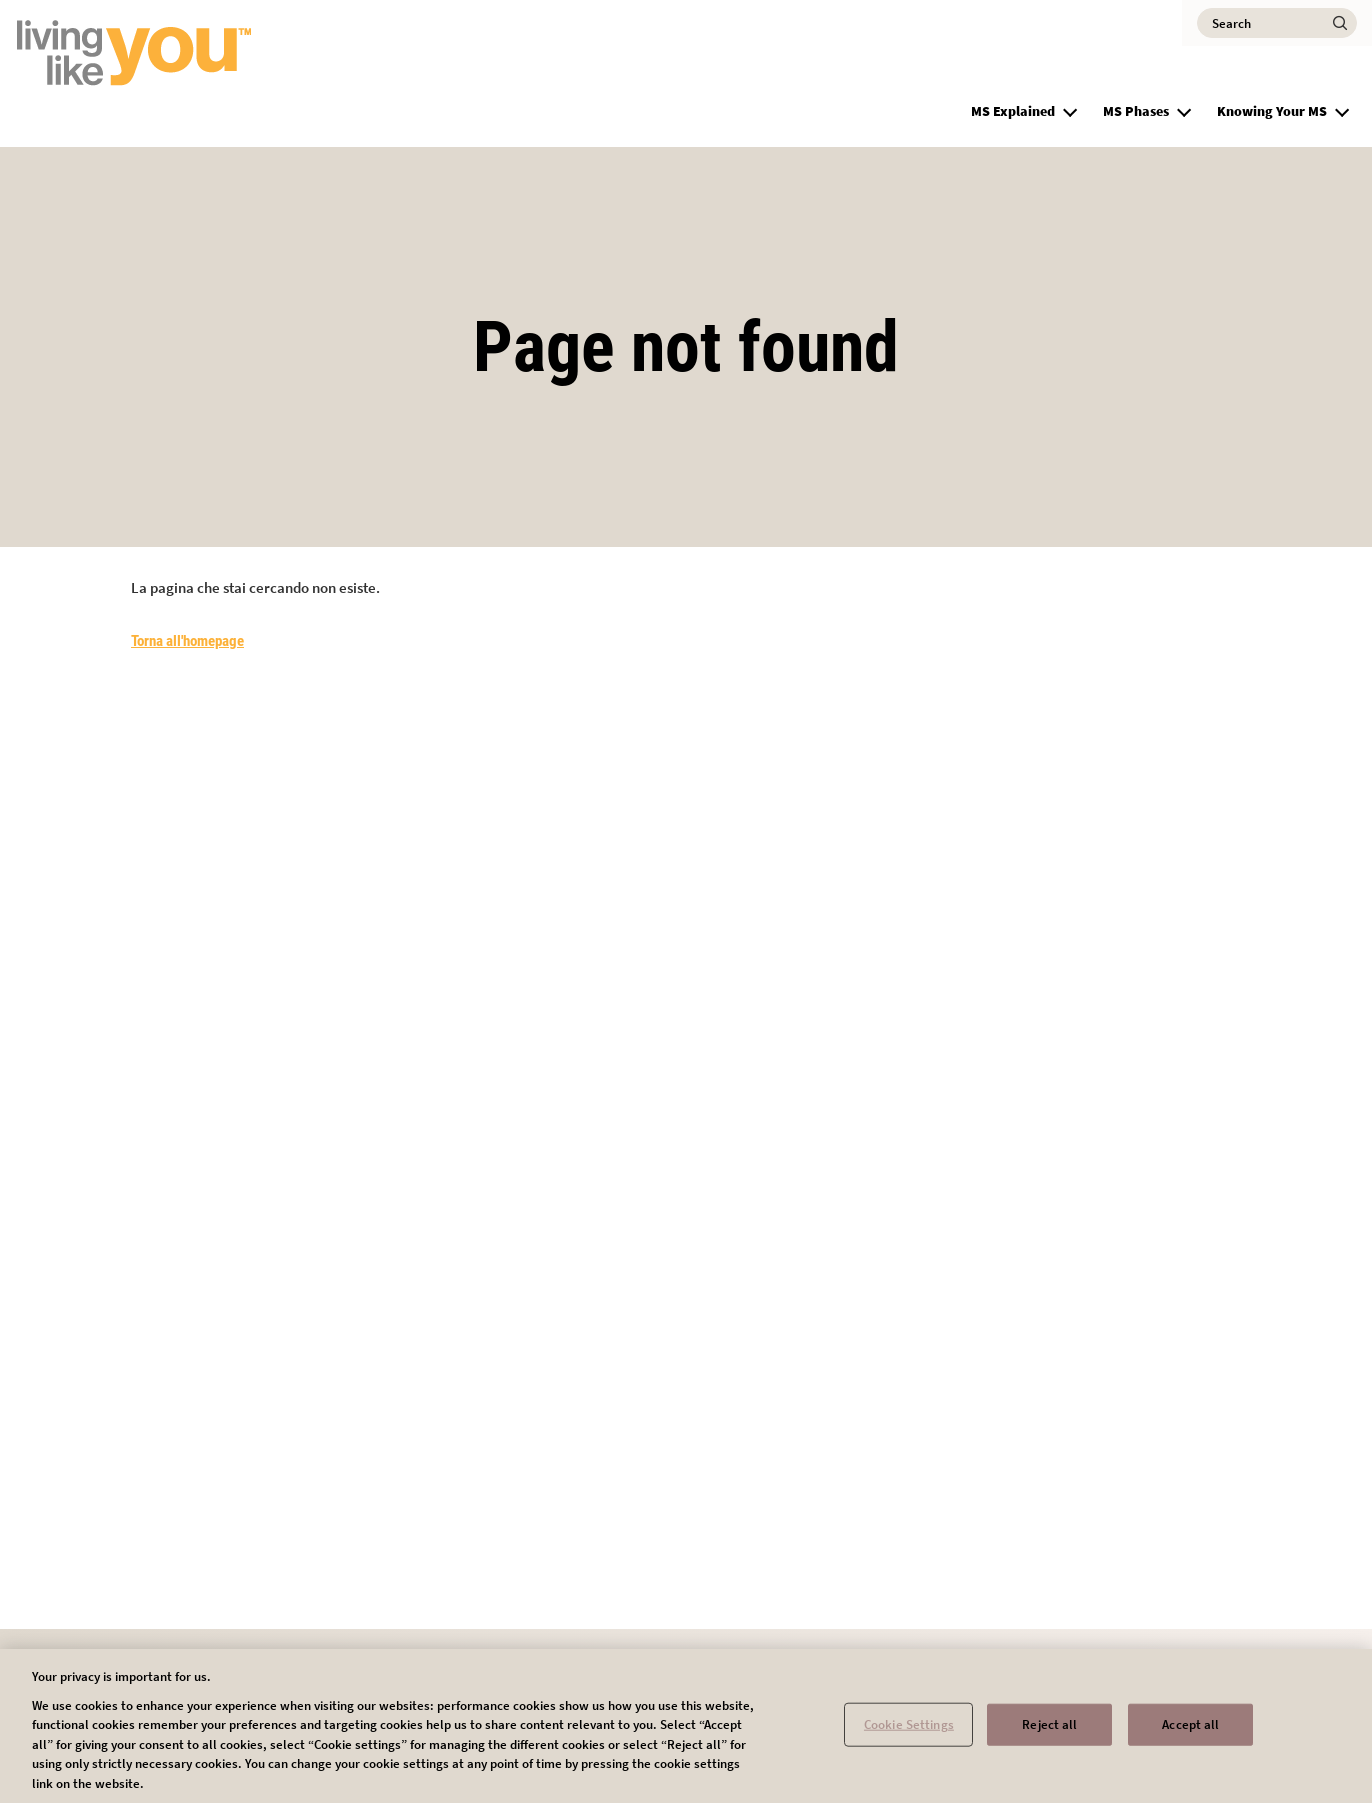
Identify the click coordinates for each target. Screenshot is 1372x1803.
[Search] (1277, 23)
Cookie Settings (909, 1731)
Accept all (1190, 1731)
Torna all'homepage (187, 641)
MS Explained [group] (1013, 111)
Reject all (1049, 1731)
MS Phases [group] (1136, 111)
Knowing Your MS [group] (1272, 111)
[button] (1070, 109)
